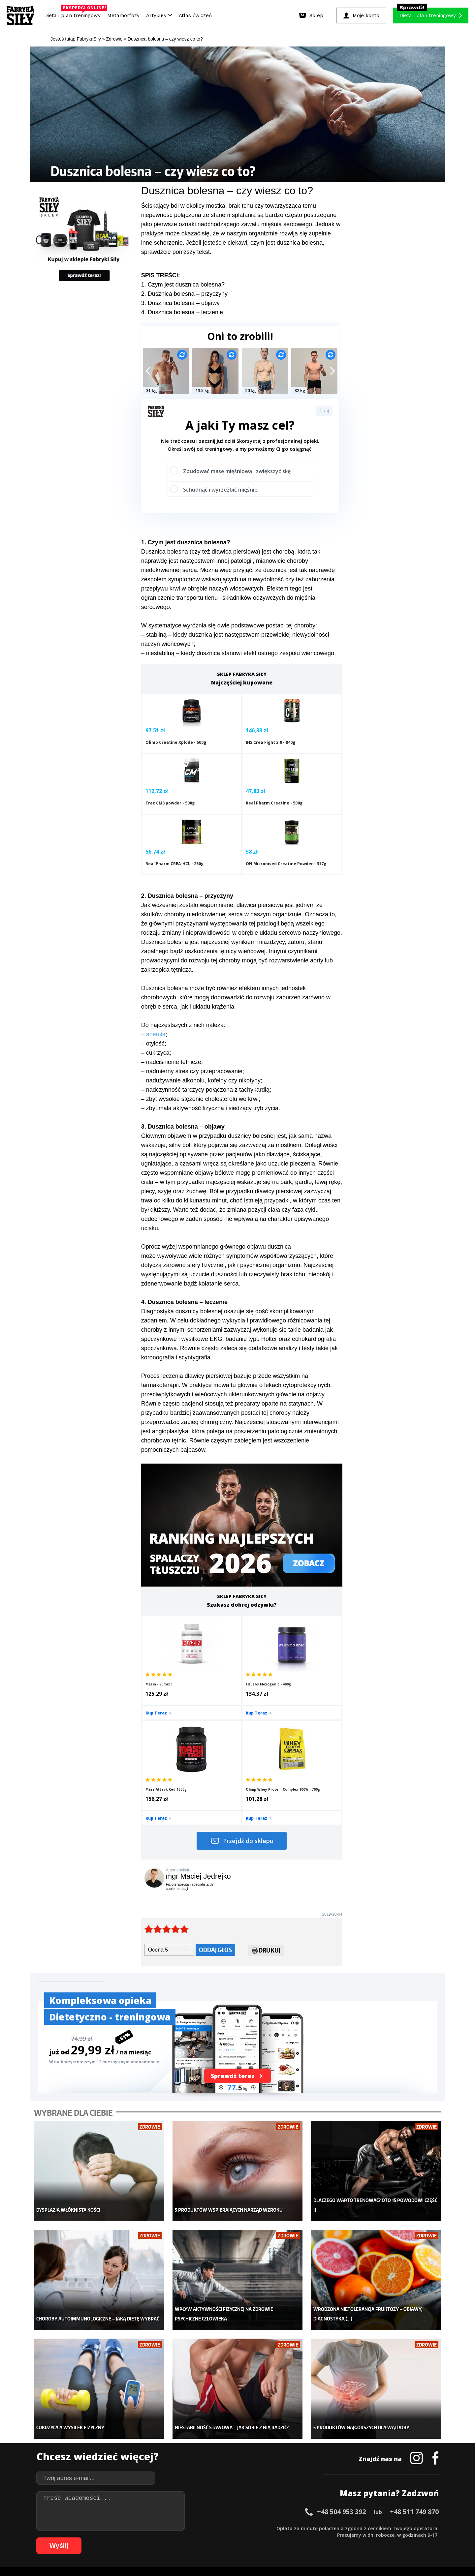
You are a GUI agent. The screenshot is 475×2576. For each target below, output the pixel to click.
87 (242, 2537)
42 (314, 2528)
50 (367, 2528)
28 (222, 2528)
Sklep (101, 2430)
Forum (277, 2479)
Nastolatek (194, 2460)
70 (130, 2537)
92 (275, 2537)
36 (275, 2528)
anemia (156, 993)
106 (385, 2537)
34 (262, 2528)
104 (366, 2537)
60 (433, 2528)
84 (222, 2537)
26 (209, 2528)
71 (136, 2537)
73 (149, 2537)
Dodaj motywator (288, 2450)
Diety (101, 2450)
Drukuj (266, 1808)
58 (420, 2528)
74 (156, 2537)
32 (248, 2528)
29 (229, 2528)
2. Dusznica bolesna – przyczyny (184, 293)
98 (314, 2537)
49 (361, 2528)
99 (321, 2537)
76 (169, 2537)
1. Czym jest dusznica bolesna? (183, 284)
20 (169, 2528)
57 (413, 2528)
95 (295, 2537)
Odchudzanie (197, 2450)
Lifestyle (192, 2469)
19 (163, 2528)
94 (288, 2537)
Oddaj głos (215, 1807)
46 (341, 2528)
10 (103, 2528)
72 (143, 2537)
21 (176, 2528)
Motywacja (282, 2440)
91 (268, 2537)
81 (202, 2537)
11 (110, 2528)
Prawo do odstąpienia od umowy (207, 2553)
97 (308, 2537)
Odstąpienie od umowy (279, 2553)
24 (196, 2528)
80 (196, 2537)
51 (374, 2528)
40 (301, 2528)
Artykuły (159, 15)
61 (70, 2537)
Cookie (258, 2509)
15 (136, 2528)
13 (123, 2528)
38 (288, 2528)
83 (215, 2537)
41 (308, 2528)
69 (123, 2537)
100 (329, 2537)
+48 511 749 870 (414, 2349)
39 (295, 2528)
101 (338, 2537)
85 (229, 2537)
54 (393, 2528)
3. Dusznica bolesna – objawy (180, 303)
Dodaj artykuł (170, 2509)
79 (189, 2537)
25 (202, 2528)
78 (182, 2537)
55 (400, 2528)
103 (357, 2537)
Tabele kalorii (285, 2460)
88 (248, 2537)
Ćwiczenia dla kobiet (292, 2420)
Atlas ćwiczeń (195, 15)
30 (235, 2528)
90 (262, 2537)
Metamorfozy (123, 15)
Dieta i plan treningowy (74, 13)
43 (321, 2528)
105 (375, 2537)
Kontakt (233, 2509)
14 (130, 2528)
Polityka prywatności (296, 2509)
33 (255, 2528)
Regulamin (205, 2509)
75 (163, 2537)
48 (354, 2528)
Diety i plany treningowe (121, 2420)
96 (301, 2537)
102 (348, 2537)
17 (149, 2528)
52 (380, 2528)
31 (242, 2528)
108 (403, 2537)
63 (83, 2537)
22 (182, 2528)
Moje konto (194, 2440)
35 (268, 2528)
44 (328, 2528)
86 (235, 2537)
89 (255, 2537)
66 (103, 2537)
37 (281, 2528)
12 (116, 2528)
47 (347, 2528)
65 (97, 2537)
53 (387, 2528)
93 (281, 2537)
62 (77, 2537)
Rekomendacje (286, 2469)
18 (156, 2528)
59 (426, 2528)
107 (394, 2537)
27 (215, 2528)
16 (143, 2528)
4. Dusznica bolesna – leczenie (182, 312)
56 (407, 2528)
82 (209, 2537)
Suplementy (108, 2460)
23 (189, 2528)
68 (116, 2537)
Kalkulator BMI (285, 2430)
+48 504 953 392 (341, 2349)
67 (110, 2537)
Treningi (105, 2440)
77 (176, 2537)
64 (90, 2537)
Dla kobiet (193, 2430)
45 (334, 2528)
